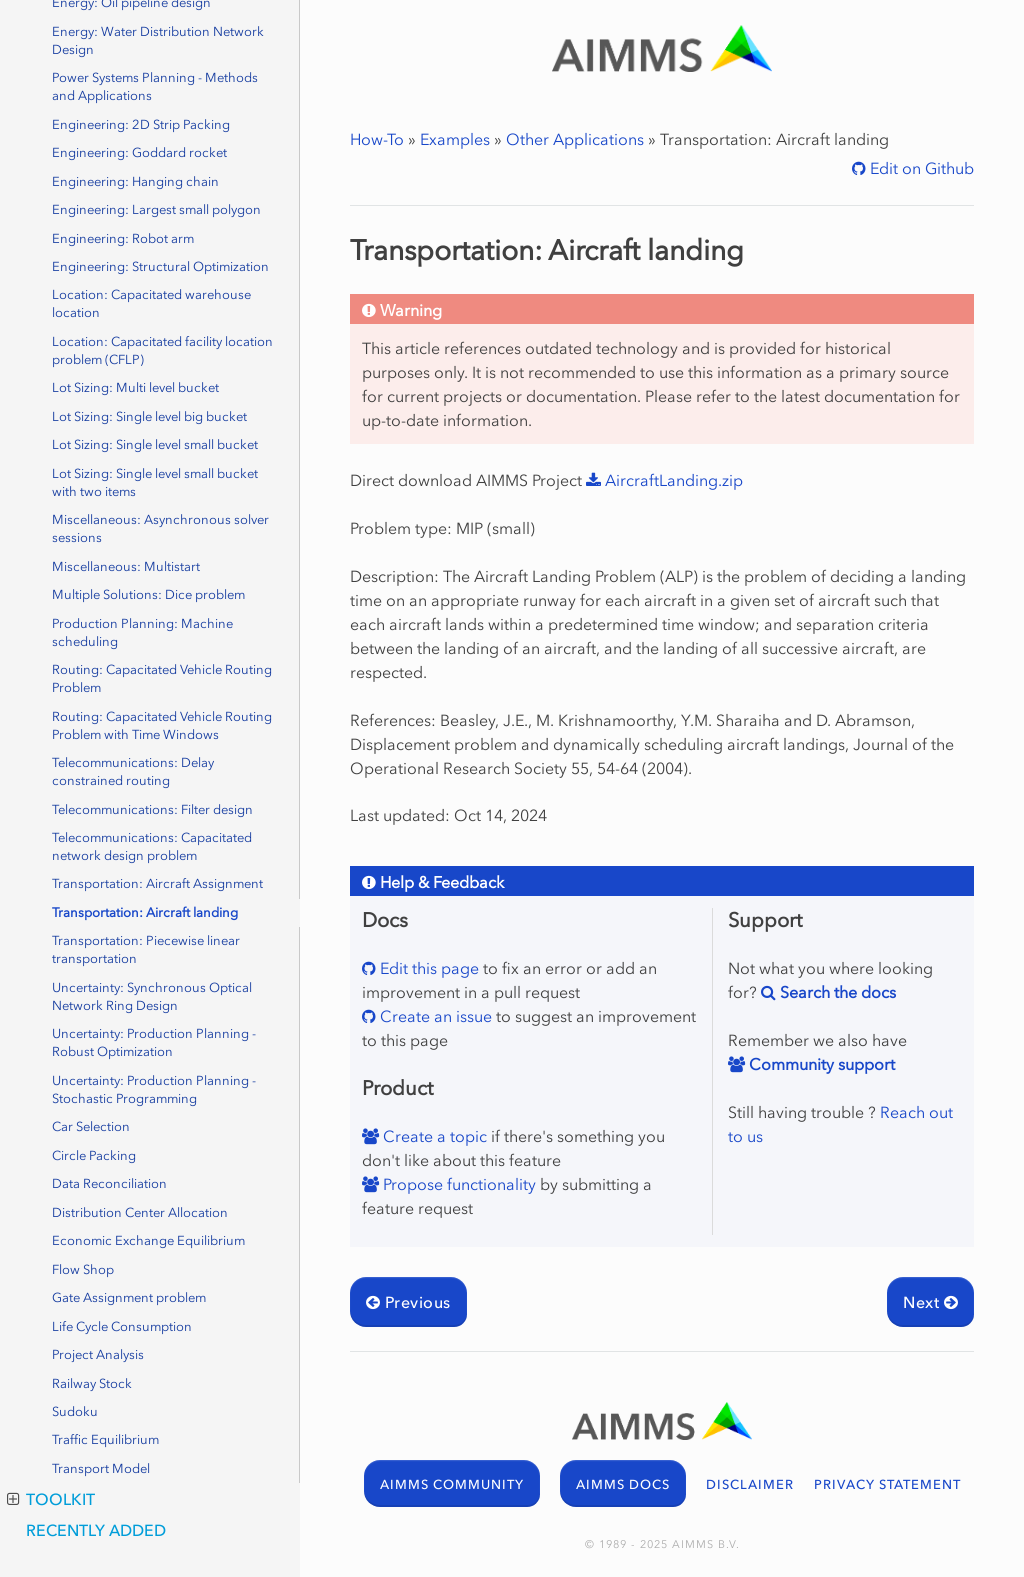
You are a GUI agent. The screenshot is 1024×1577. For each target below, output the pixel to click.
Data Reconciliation (109, 1183)
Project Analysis (98, 1354)
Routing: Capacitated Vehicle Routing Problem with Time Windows (162, 725)
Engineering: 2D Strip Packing (141, 124)
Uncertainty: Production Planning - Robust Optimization (154, 1042)
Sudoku (75, 1411)
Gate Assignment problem (129, 1297)
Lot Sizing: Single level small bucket (155, 444)
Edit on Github (920, 168)
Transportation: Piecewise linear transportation (146, 949)
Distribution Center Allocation (140, 1212)
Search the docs (836, 992)
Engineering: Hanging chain (135, 181)
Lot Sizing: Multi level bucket (135, 387)
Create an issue (434, 1016)
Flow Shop (83, 1269)
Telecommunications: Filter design (152, 809)
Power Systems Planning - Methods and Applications (155, 86)
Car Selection (91, 1126)
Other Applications (575, 139)
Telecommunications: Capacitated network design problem (152, 846)
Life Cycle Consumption (122, 1326)
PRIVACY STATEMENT (887, 1484)
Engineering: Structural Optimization (160, 266)
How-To (377, 139)
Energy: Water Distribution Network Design (158, 40)
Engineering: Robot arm (123, 238)
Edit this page (427, 968)
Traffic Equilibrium (105, 1439)
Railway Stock (92, 1383)
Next (930, 1302)
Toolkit (51, 1499)
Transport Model (101, 1468)
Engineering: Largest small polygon (156, 209)
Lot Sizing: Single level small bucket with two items (155, 482)
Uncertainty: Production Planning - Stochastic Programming (154, 1089)
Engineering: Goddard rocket (139, 152)
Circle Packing (94, 1155)
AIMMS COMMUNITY (452, 1484)
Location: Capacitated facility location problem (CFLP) (162, 350)
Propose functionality (457, 1184)
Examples (455, 139)
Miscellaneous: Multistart (126, 566)
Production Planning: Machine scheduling (142, 632)
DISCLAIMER (750, 1484)
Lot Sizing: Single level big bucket (149, 416)
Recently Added (96, 1530)
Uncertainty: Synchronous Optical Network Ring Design (152, 996)
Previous (408, 1302)
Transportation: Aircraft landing (145, 912)
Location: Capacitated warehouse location (151, 303)
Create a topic (433, 1136)
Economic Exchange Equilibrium (148, 1240)
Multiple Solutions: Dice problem (148, 594)
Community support (820, 1064)
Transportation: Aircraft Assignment (157, 883)
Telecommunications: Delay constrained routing (133, 771)
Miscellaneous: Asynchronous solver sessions (160, 528)
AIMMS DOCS (623, 1484)
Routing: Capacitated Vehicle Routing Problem (162, 678)
